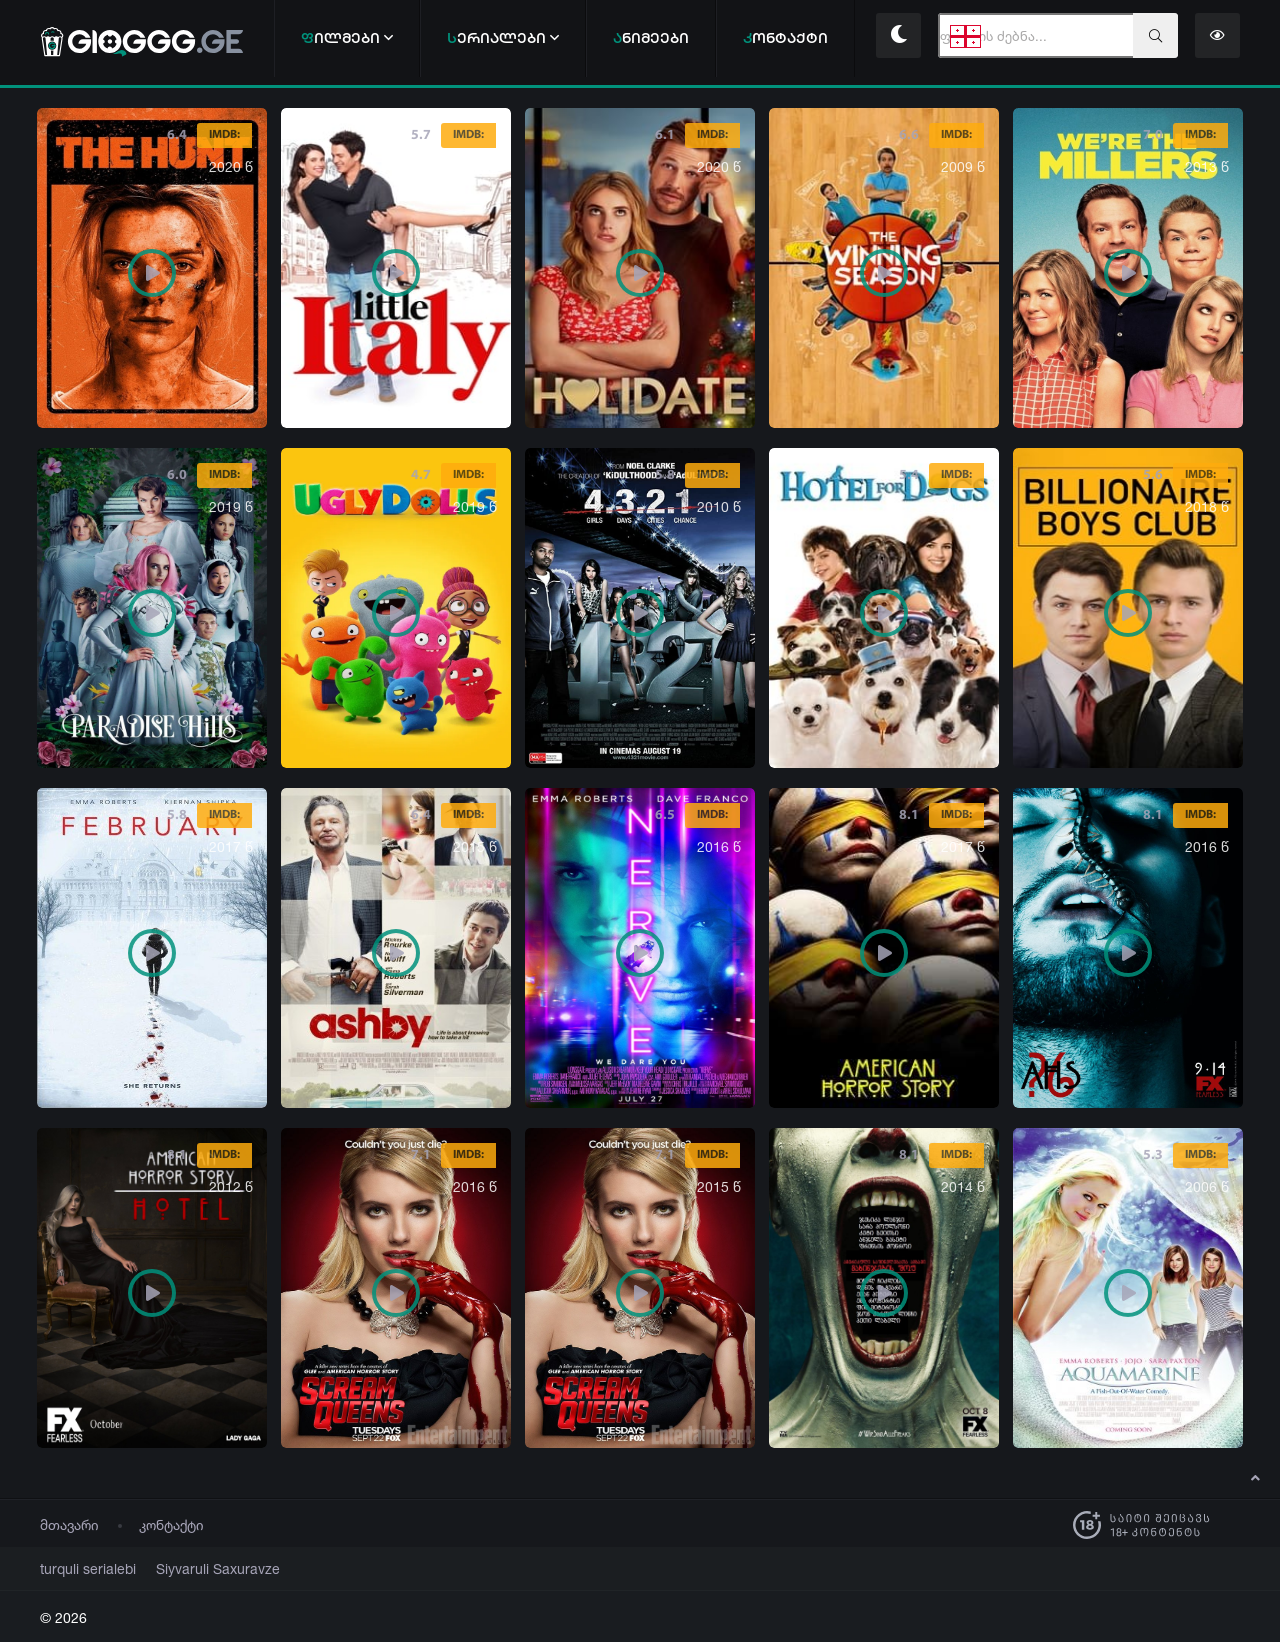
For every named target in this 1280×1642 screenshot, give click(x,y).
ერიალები (503, 37)
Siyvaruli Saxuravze (194, 1568)
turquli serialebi (81, 1568)
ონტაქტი (785, 37)
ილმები (347, 37)
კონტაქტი (171, 1524)
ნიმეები (651, 37)
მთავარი (69, 1524)
